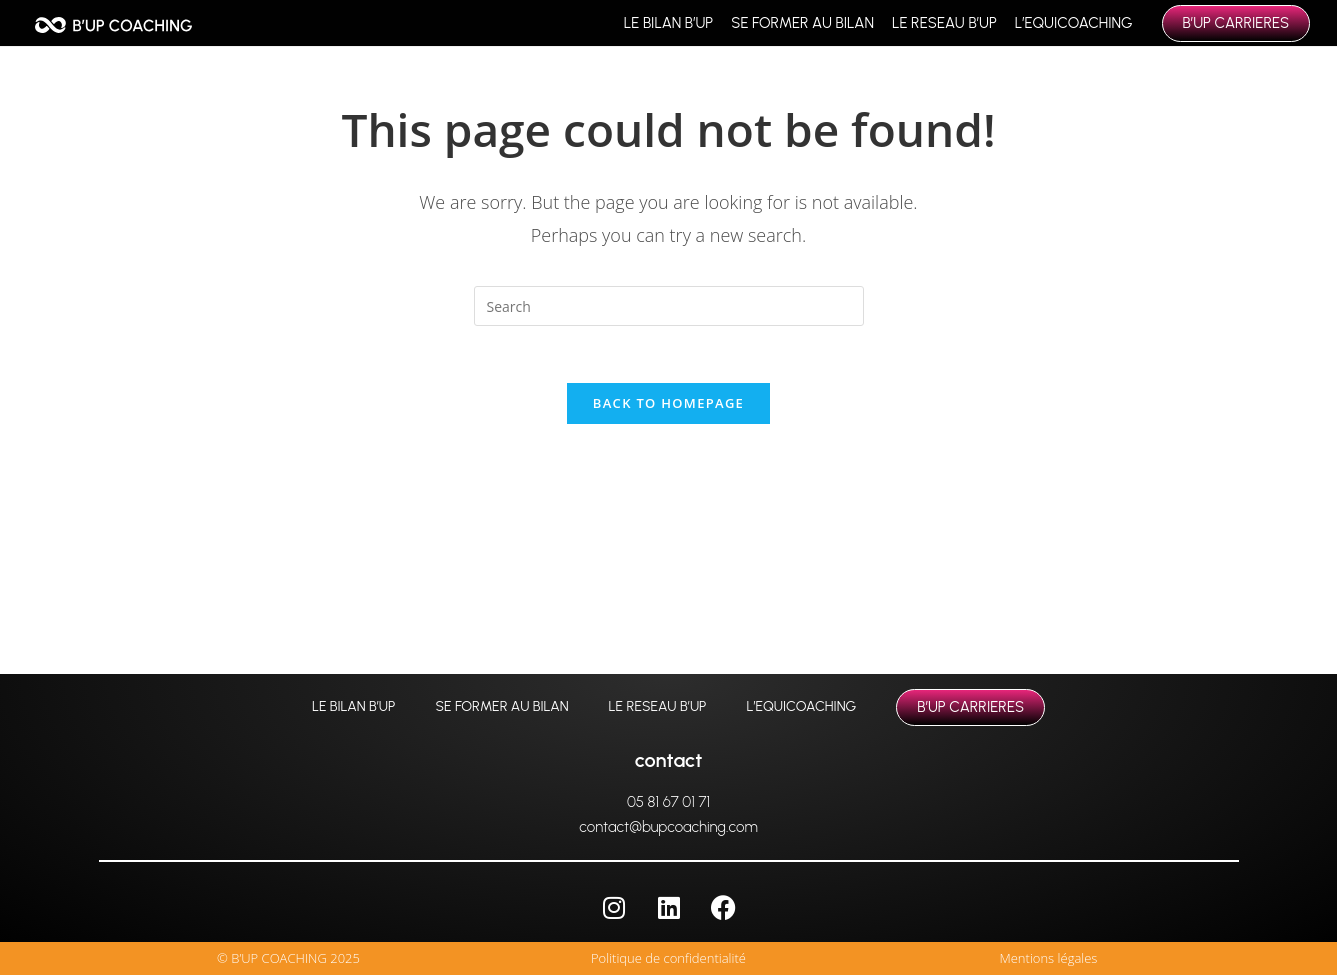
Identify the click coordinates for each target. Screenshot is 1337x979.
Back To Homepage (668, 406)
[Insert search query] (669, 306)
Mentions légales (1049, 962)
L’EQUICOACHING (1074, 23)
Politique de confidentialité (668, 962)
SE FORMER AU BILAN (802, 23)
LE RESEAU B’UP (944, 23)
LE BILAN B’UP (668, 23)
